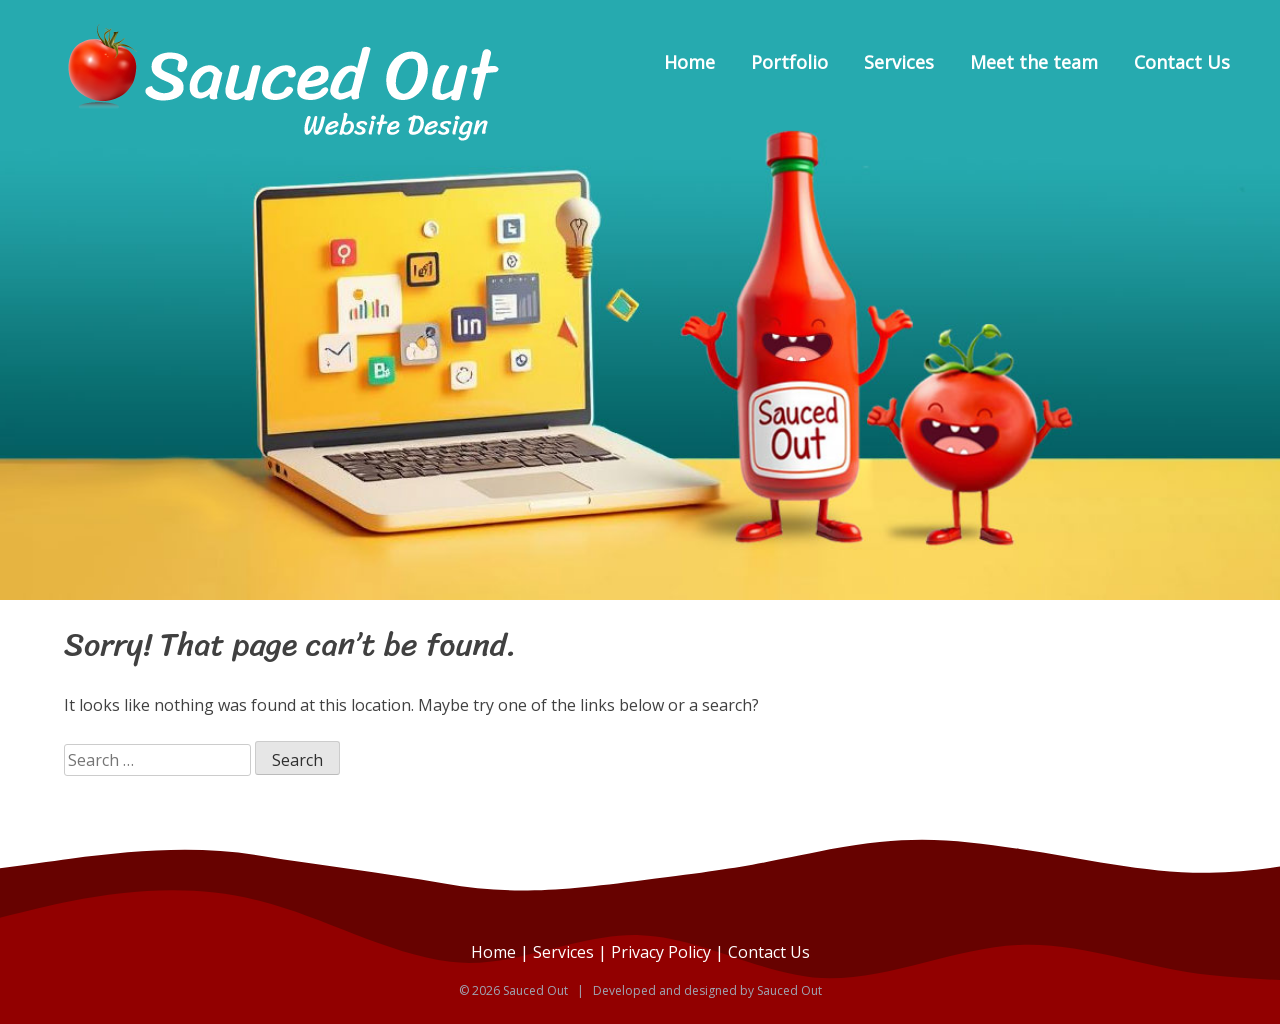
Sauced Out (789, 990)
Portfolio (789, 62)
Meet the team (1034, 62)
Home (689, 62)
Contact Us (1182, 62)
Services (899, 62)
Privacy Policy (661, 952)
